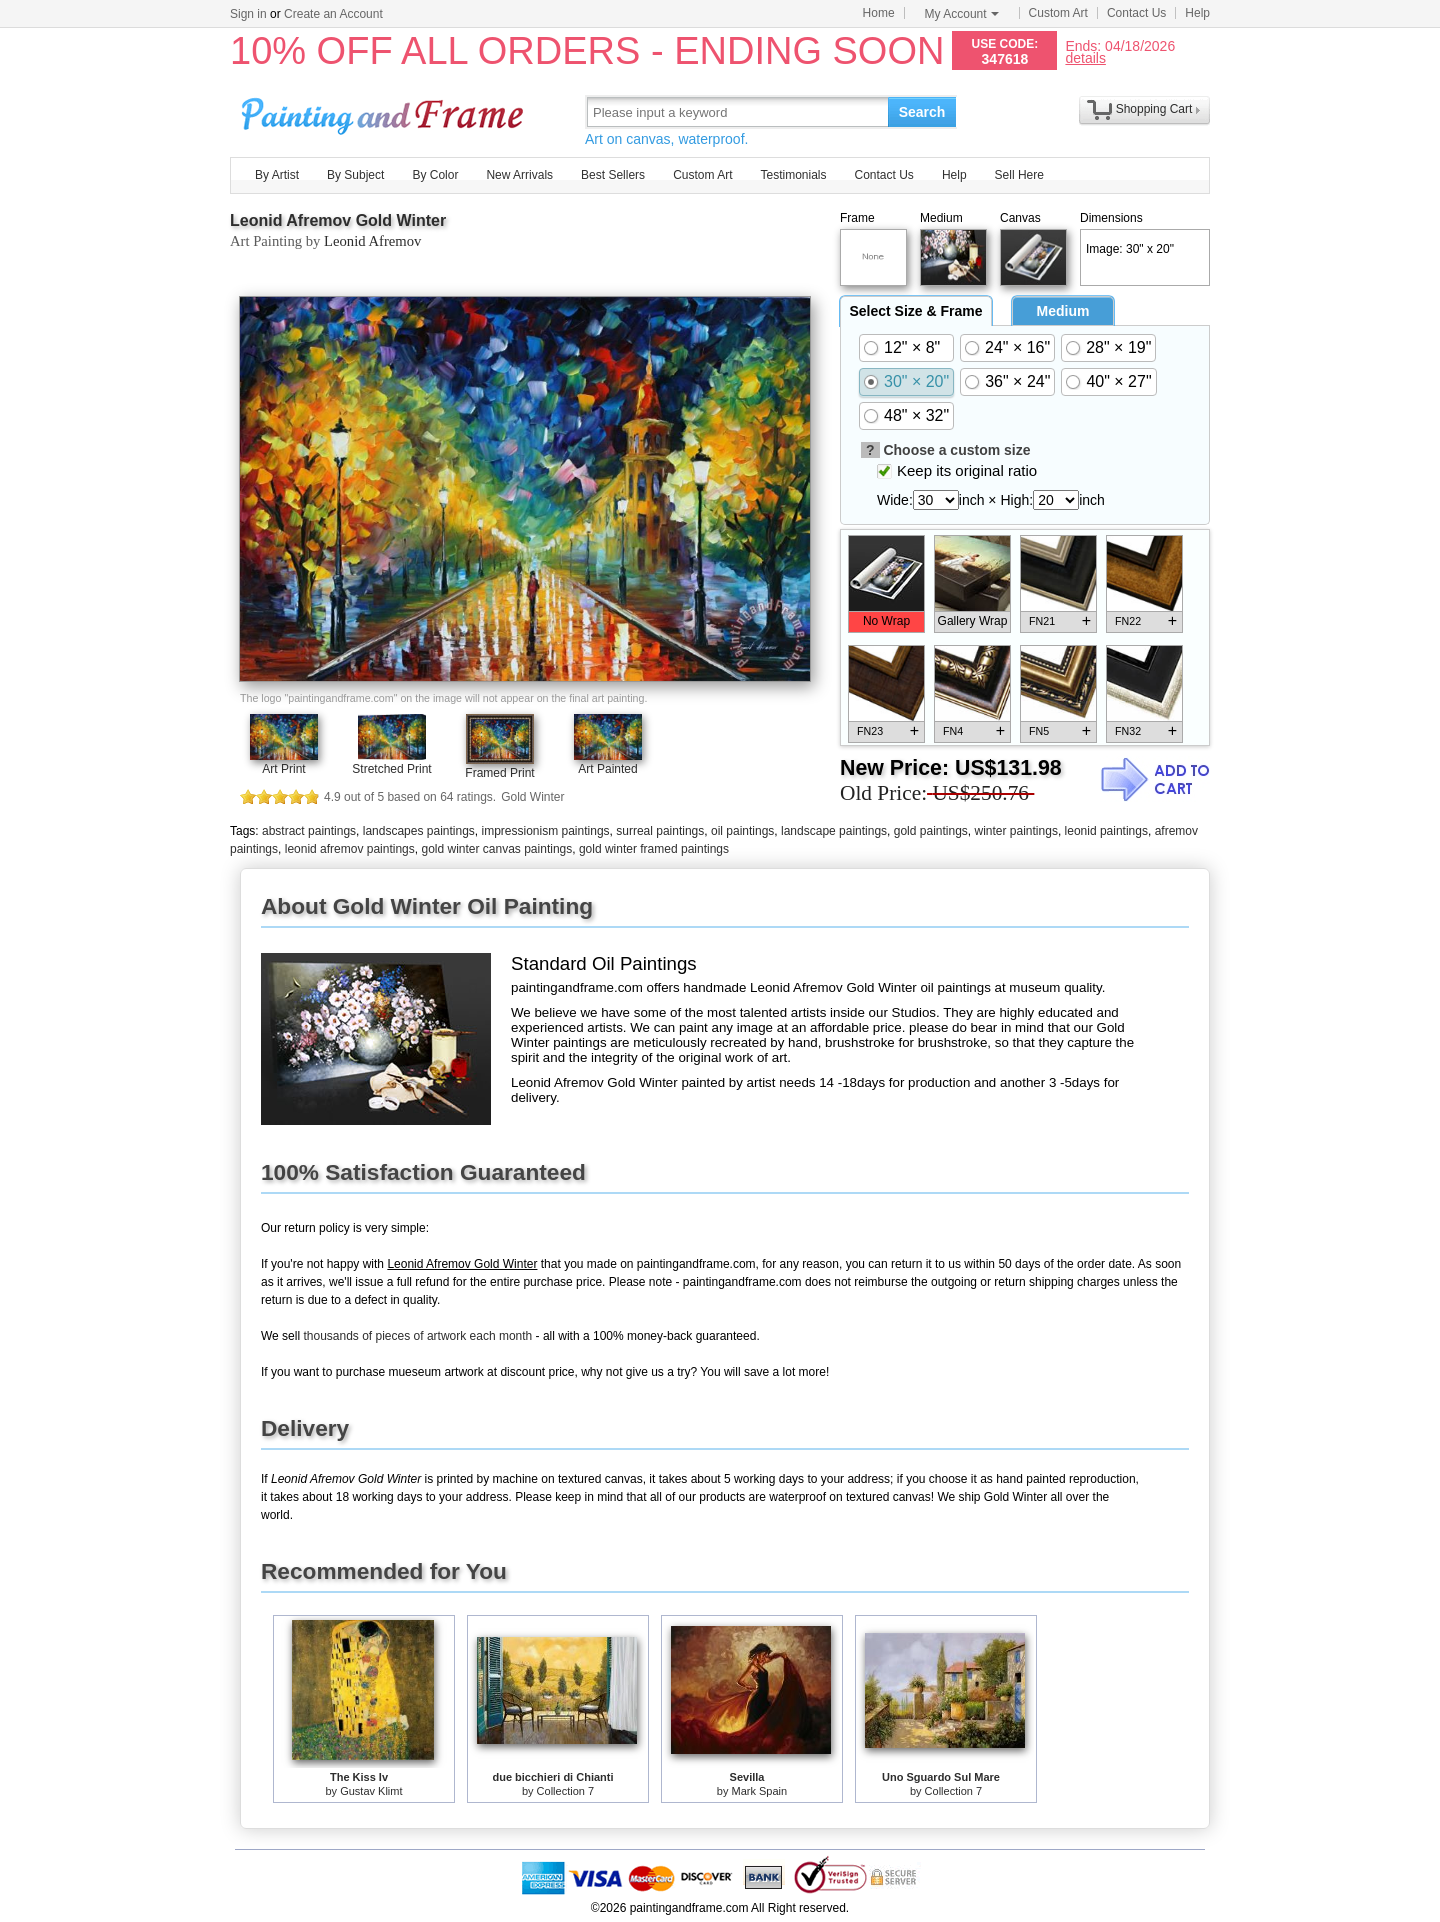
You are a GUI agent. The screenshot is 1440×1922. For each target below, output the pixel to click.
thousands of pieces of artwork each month (417, 1336)
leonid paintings (1106, 831)
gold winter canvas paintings (496, 849)
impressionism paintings (546, 831)
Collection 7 (565, 1791)
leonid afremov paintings (350, 849)
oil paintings (742, 831)
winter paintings (1016, 831)
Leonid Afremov (372, 241)
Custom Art (1058, 13)
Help (1197, 13)
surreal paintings (660, 831)
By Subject (355, 175)
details (1085, 57)
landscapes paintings (419, 831)
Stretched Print (391, 769)
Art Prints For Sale (385, 111)
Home (879, 13)
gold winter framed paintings (654, 849)
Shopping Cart (1154, 109)
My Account (962, 14)
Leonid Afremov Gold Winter (338, 220)
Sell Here (1019, 175)
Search (922, 112)
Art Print (283, 769)
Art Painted (607, 769)
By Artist (277, 175)
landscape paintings (834, 831)
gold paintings (931, 831)
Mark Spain (760, 1791)
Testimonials (793, 175)
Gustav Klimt (371, 1791)
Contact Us (1136, 13)
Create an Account (333, 14)
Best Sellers (613, 175)
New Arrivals (519, 175)
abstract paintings (309, 831)
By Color (435, 175)
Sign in (248, 14)
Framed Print (499, 773)
